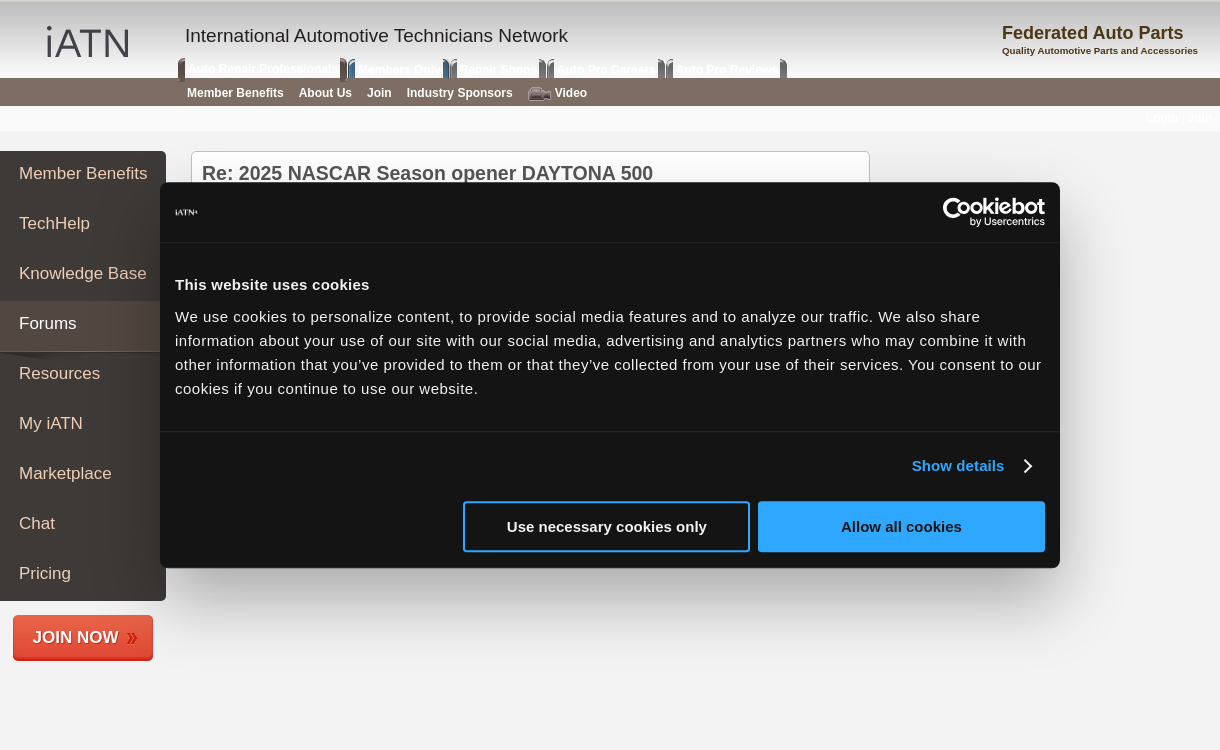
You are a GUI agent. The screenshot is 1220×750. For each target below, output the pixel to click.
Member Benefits (83, 173)
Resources (59, 373)
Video (557, 93)
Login (1162, 118)
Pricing (45, 573)
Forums (48, 323)
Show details (958, 465)
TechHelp (54, 223)
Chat (37, 523)
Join (379, 93)
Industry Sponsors (460, 93)
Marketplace (65, 473)
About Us (325, 93)
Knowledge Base (83, 273)
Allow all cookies (901, 526)
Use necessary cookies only (607, 526)
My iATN (51, 423)
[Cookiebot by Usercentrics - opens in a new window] (957, 212)
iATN (87, 41)
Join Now (76, 637)
